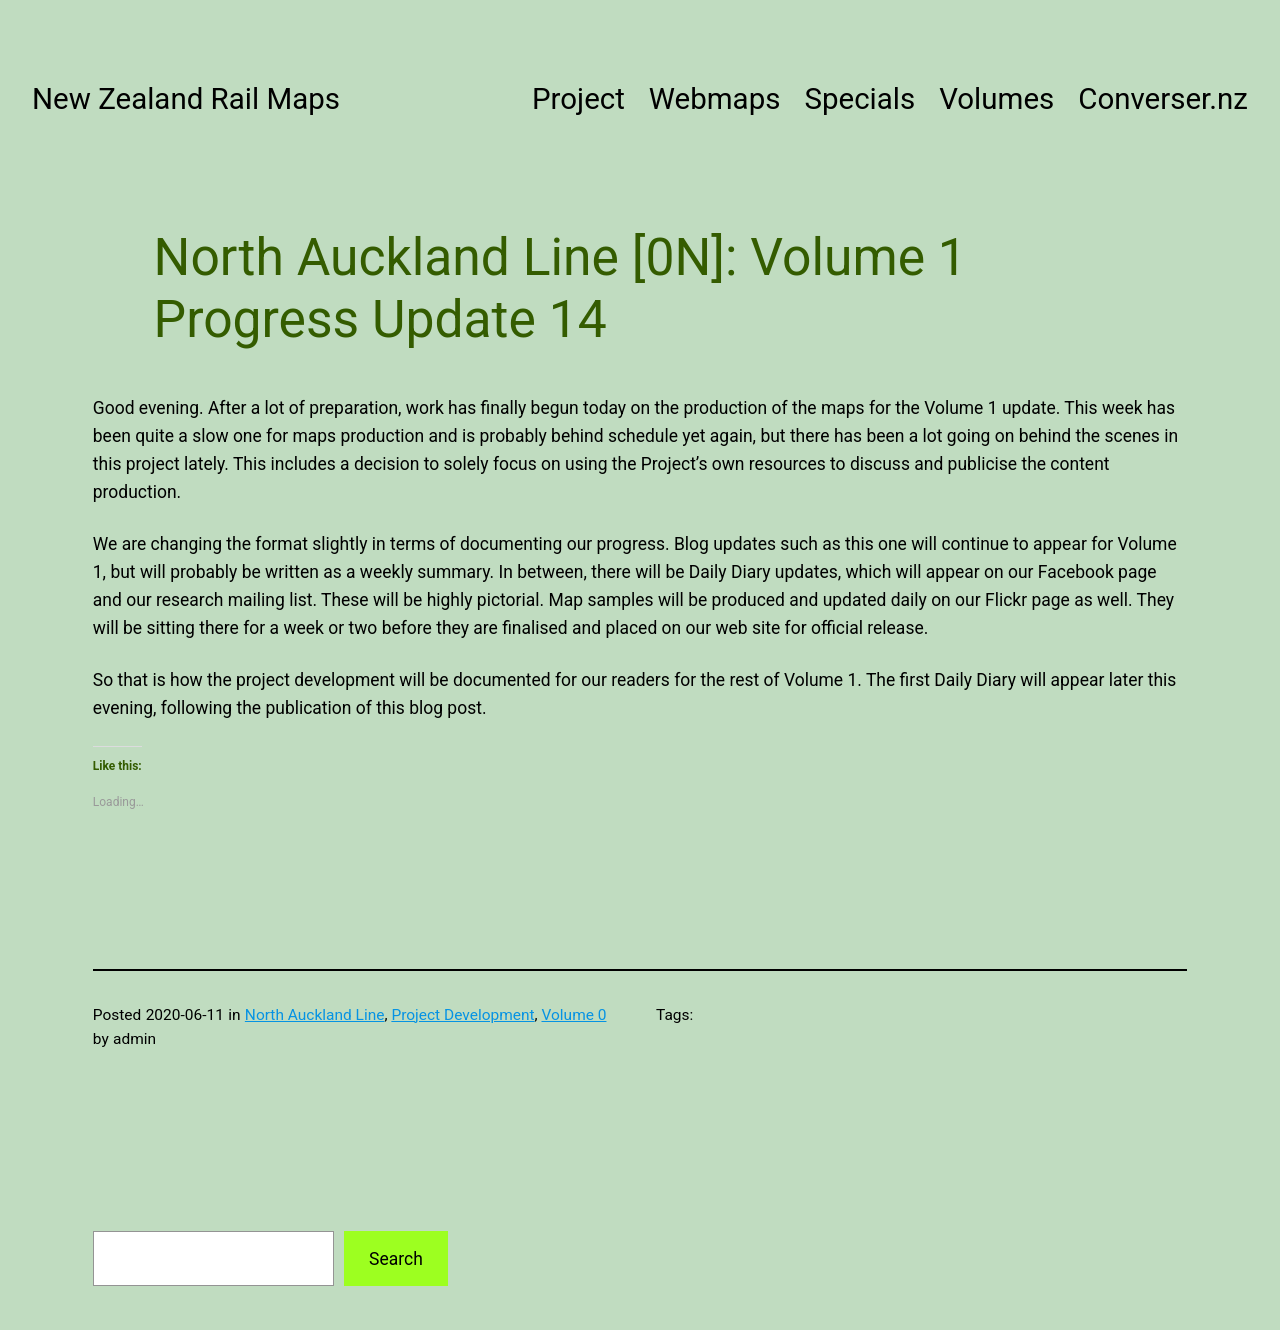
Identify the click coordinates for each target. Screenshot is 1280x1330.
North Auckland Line (315, 1015)
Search (396, 1259)
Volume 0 (573, 1015)
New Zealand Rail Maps (186, 99)
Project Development (462, 1015)
